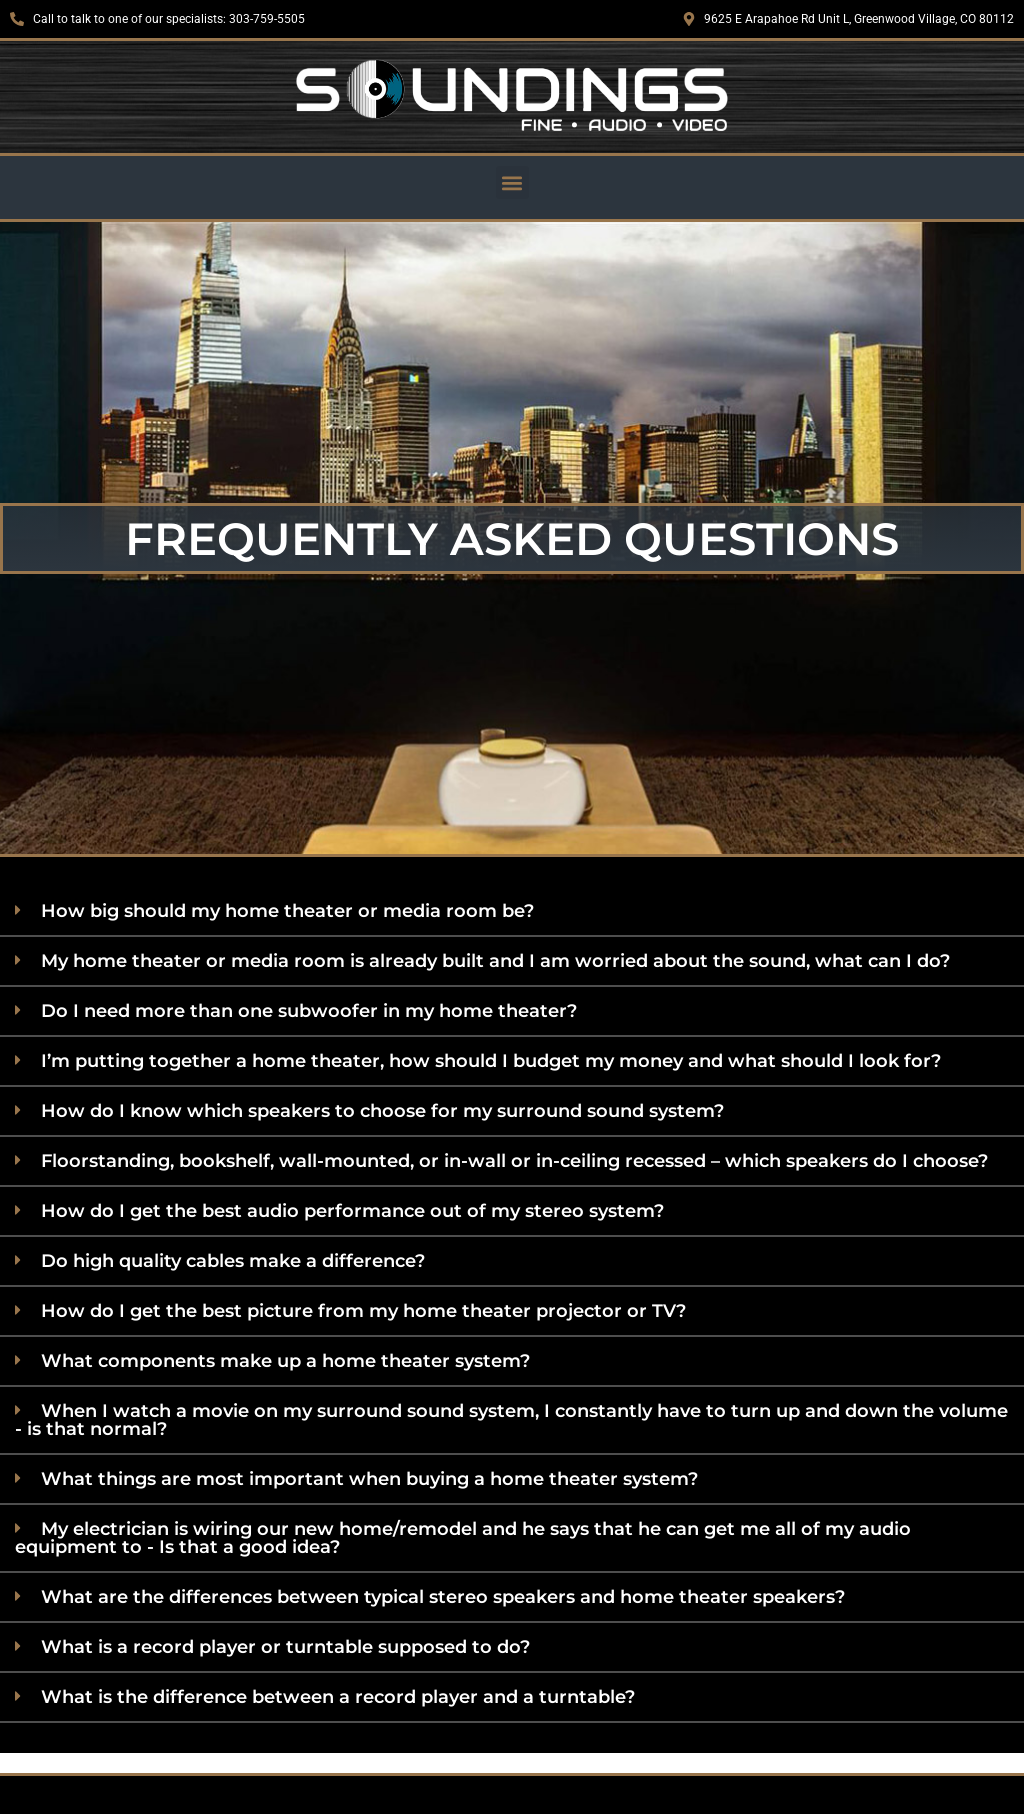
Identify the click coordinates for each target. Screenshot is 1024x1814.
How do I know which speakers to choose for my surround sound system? (382, 1111)
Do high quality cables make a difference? (233, 1261)
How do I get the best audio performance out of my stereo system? (352, 1211)
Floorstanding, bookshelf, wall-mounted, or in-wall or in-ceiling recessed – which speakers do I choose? (514, 1161)
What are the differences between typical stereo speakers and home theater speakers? (443, 1597)
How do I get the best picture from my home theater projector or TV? (363, 1311)
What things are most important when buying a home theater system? (369, 1479)
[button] (512, 182)
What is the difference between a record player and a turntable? (338, 1697)
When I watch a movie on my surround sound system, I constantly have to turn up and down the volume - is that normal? (511, 1420)
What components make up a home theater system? (285, 1361)
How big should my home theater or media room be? (287, 911)
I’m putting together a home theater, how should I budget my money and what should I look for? (491, 1061)
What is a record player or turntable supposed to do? (285, 1647)
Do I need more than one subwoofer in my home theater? (309, 1011)
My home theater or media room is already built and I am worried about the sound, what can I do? (495, 961)
